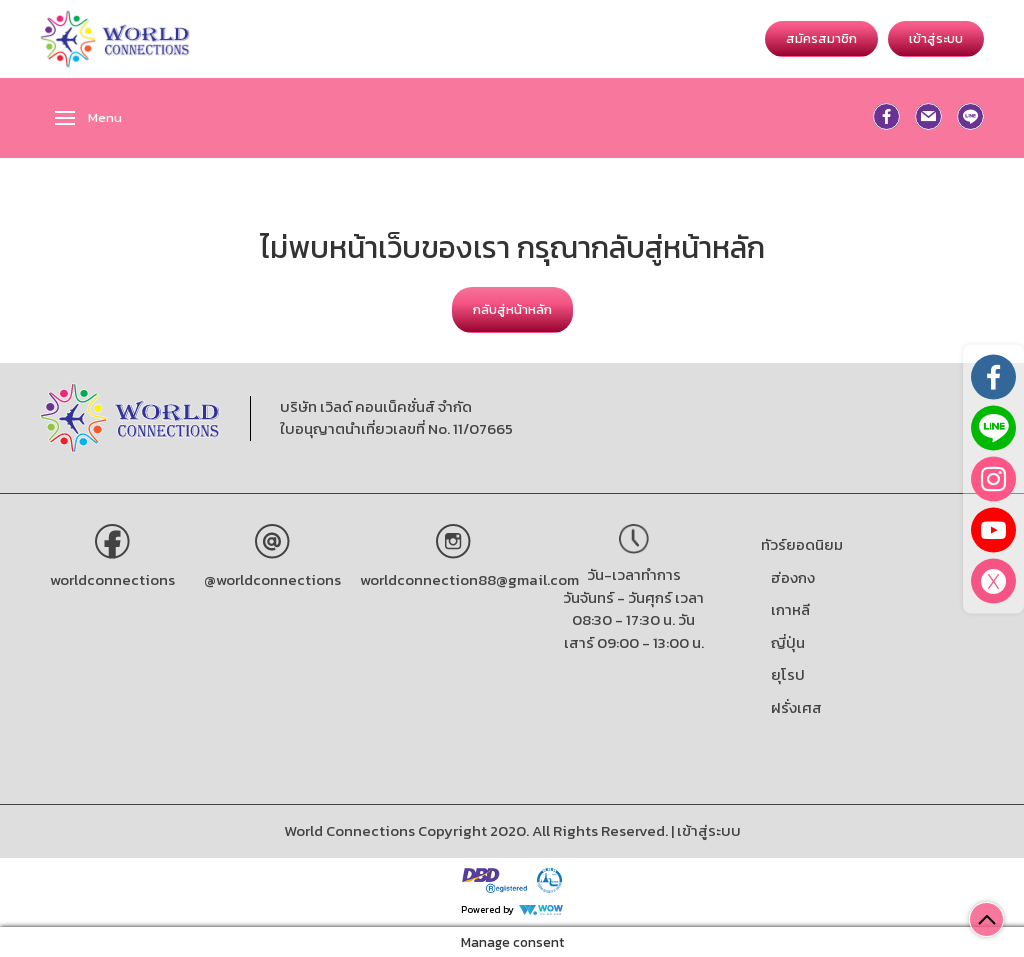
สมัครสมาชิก (821, 38)
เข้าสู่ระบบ (936, 38)
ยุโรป (788, 674)
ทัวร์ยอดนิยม (802, 544)
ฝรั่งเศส (796, 707)
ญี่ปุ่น (788, 642)
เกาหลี (790, 609)
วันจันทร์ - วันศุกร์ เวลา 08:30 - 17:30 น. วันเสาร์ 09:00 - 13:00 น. (633, 620)
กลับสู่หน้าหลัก (512, 309)
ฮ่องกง (793, 577)
